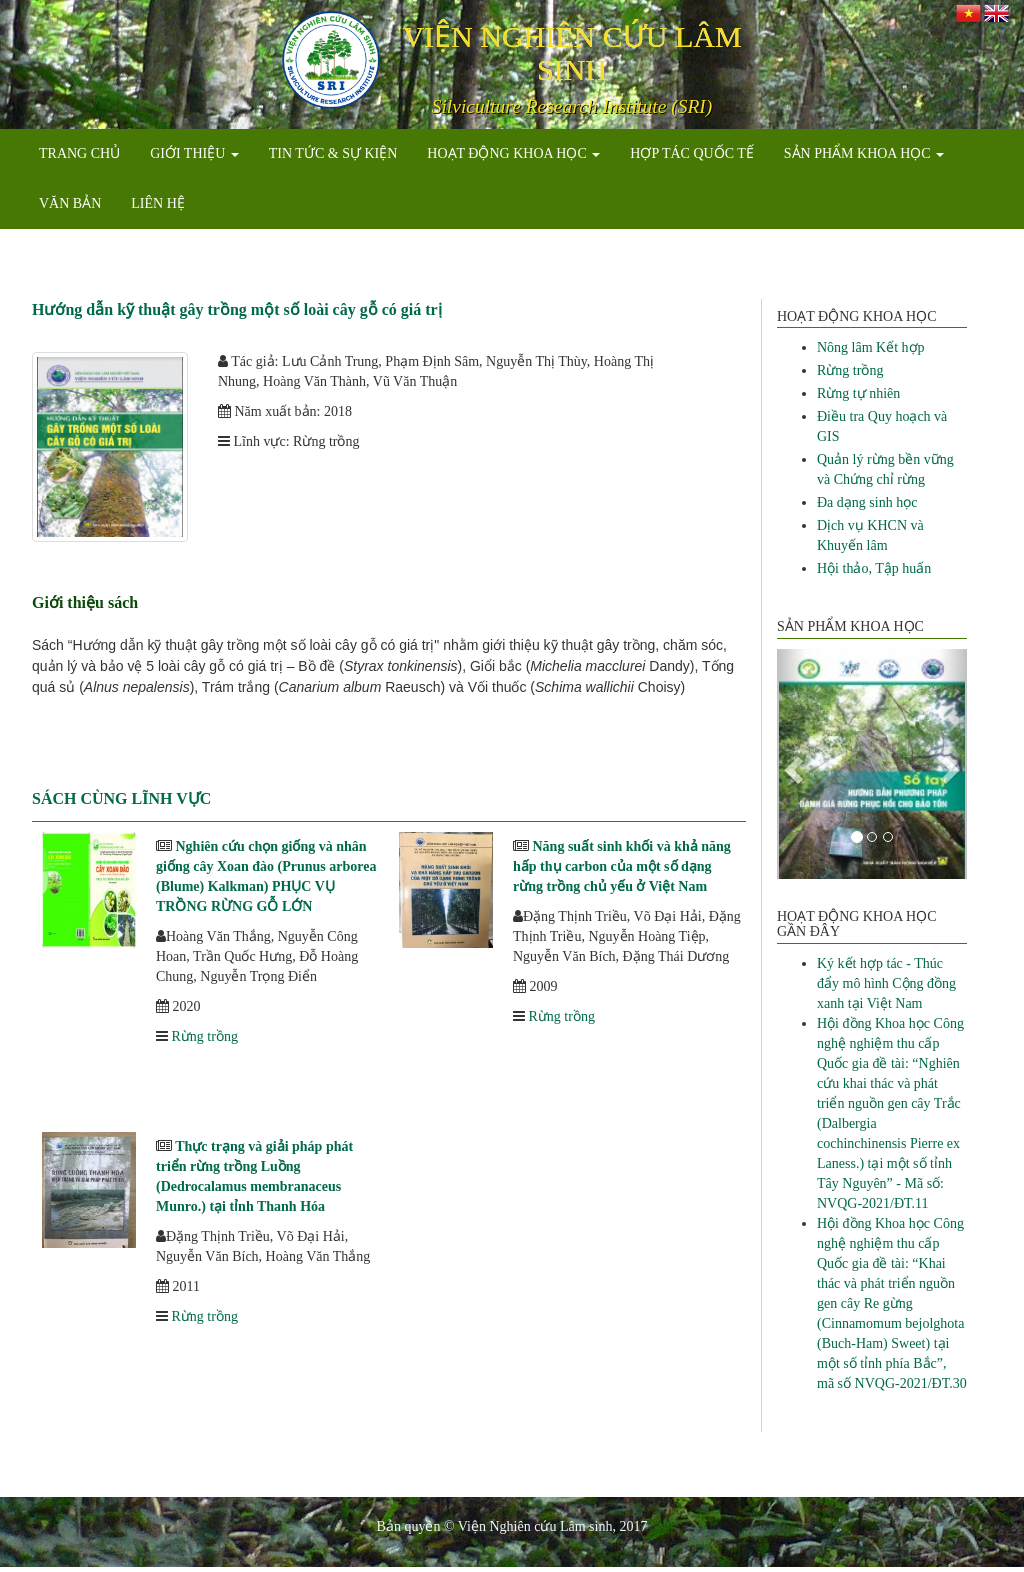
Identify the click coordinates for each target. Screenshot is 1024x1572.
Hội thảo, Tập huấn (874, 568)
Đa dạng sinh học (867, 502)
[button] (791, 764)
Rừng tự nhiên (858, 393)
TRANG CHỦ (79, 153)
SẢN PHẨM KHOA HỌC (864, 153)
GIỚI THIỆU (194, 153)
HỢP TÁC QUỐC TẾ (691, 153)
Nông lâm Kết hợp (871, 347)
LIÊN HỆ (158, 203)
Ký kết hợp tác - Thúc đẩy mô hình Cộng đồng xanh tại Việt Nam (886, 983)
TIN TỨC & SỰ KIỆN (333, 153)
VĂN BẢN (70, 203)
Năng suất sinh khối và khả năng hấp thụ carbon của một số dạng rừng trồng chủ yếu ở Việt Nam (622, 866)
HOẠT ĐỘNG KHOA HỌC (513, 153)
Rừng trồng (205, 1036)
